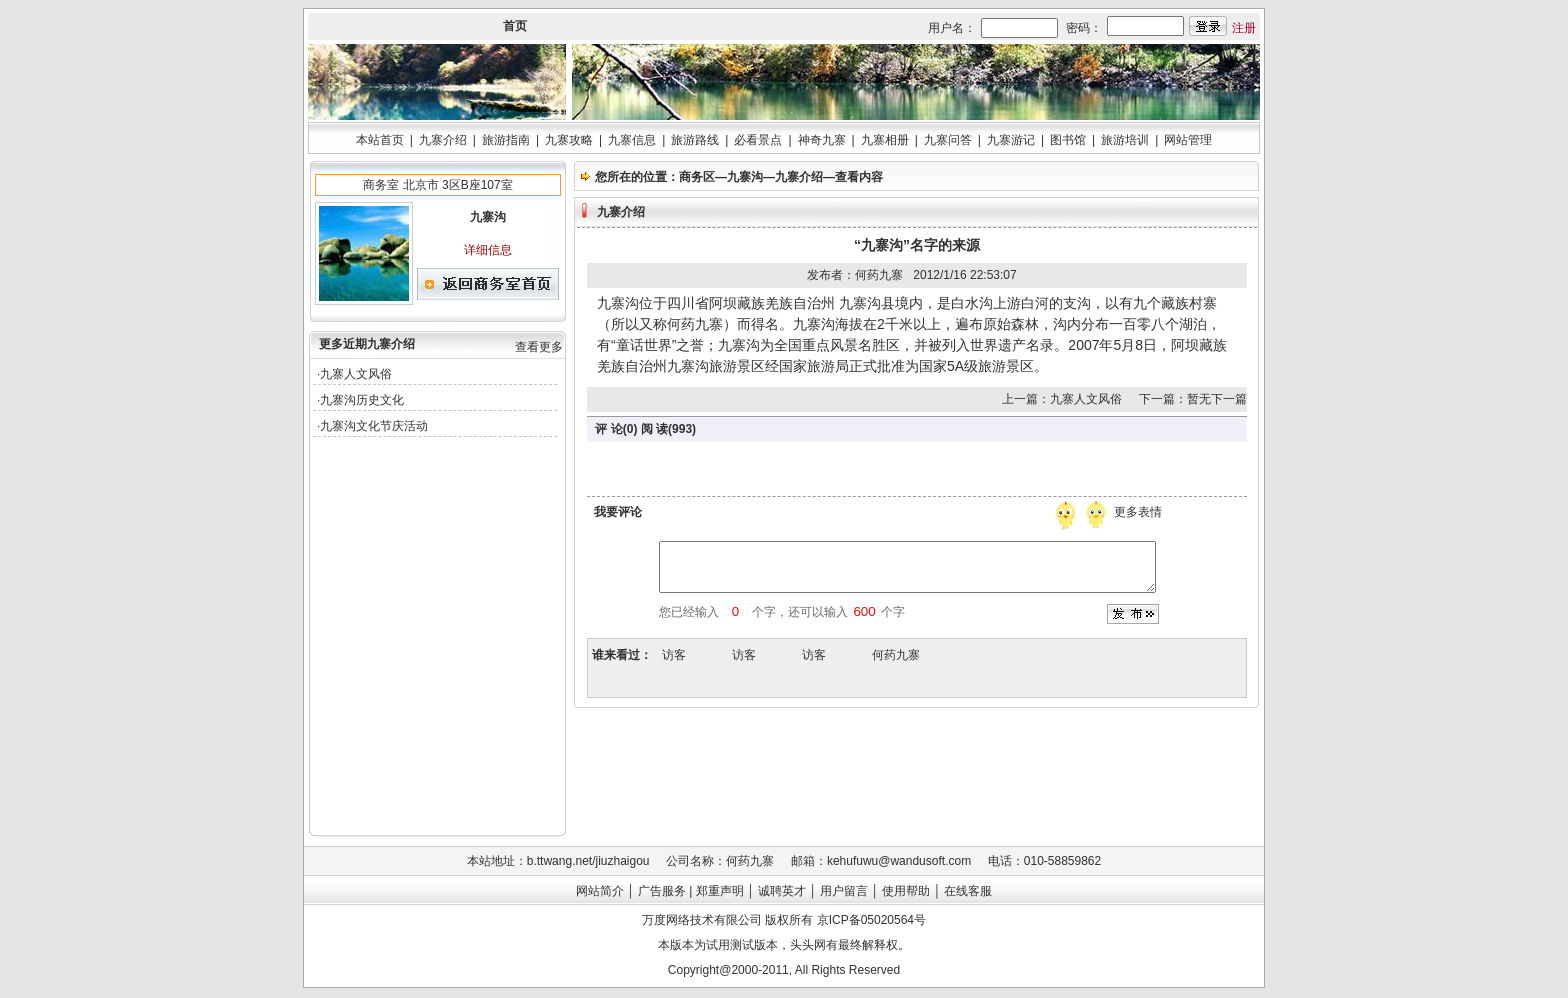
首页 (515, 26)
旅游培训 (1125, 140)
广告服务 (662, 891)
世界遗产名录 (1012, 345)
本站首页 (380, 140)
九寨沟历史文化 (362, 400)
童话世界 (644, 345)
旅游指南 (506, 140)
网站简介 (600, 891)
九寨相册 (885, 140)
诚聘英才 (782, 891)
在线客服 (968, 891)
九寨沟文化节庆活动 (374, 426)
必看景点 (758, 140)
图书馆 (1068, 140)
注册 (1244, 28)
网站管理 (1188, 140)
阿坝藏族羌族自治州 (772, 303)
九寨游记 (1011, 140)
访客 (674, 655)
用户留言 (844, 891)
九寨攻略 (569, 140)
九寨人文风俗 (356, 374)
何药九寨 (896, 655)
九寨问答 (948, 140)
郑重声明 (720, 891)
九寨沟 (745, 177)
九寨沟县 (867, 303)
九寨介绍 (443, 140)
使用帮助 (906, 891)
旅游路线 (695, 140)
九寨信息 (632, 140)
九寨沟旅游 (702, 366)
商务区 (697, 177)
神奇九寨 (822, 140)
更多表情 (1140, 512)
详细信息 (488, 250)
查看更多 (539, 347)
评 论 (608, 429)
